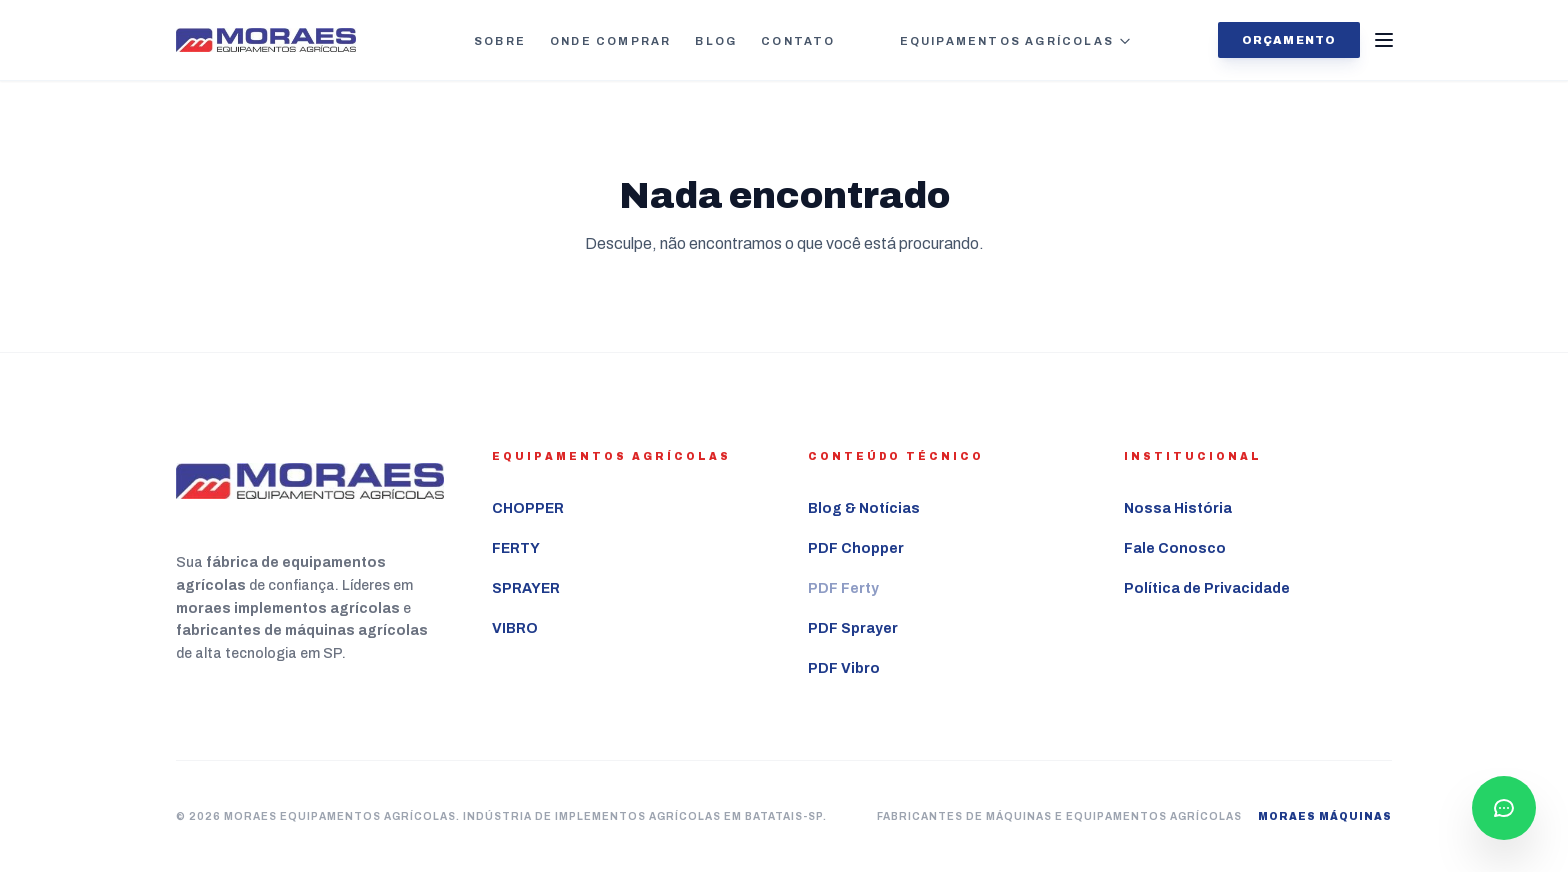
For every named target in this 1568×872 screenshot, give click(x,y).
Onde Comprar (610, 41)
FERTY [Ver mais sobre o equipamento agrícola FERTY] (516, 548)
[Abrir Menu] (1384, 40)
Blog (716, 41)
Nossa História (1178, 508)
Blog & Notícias (864, 508)
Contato (798, 41)
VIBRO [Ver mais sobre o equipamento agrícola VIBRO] (515, 628)
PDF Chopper (856, 548)
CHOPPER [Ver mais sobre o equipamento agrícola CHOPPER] (528, 508)
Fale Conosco (1175, 548)
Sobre (500, 41)
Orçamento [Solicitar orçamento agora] (1289, 40)
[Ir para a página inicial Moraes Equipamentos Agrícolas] (266, 40)
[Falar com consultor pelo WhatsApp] (1504, 808)
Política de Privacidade (1207, 588)
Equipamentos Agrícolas (1016, 41)
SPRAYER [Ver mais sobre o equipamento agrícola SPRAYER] (526, 588)
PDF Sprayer (853, 628)
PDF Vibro (844, 668)
